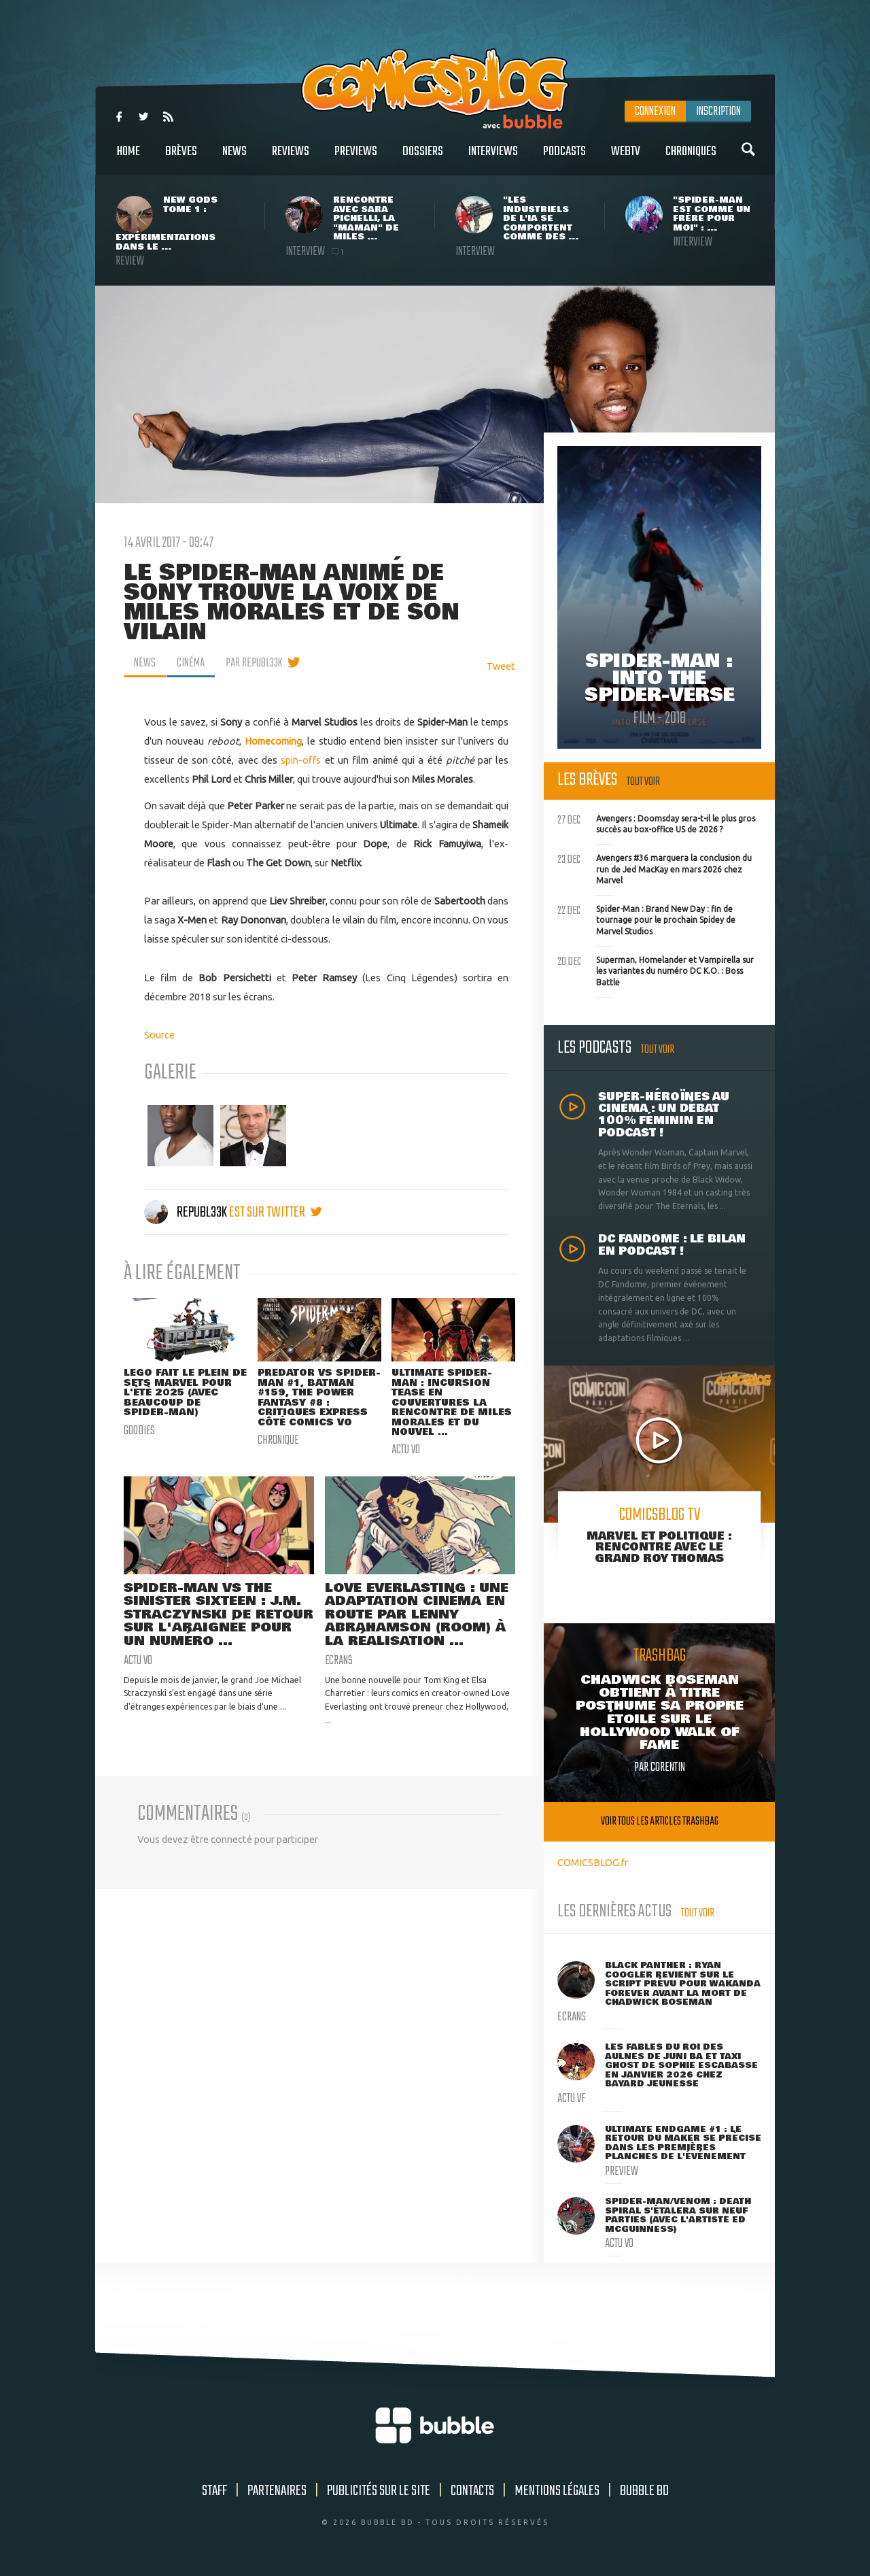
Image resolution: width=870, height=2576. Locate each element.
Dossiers (423, 158)
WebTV (625, 158)
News (234, 158)
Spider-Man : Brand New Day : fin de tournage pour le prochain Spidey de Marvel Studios (646, 919)
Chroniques (691, 158)
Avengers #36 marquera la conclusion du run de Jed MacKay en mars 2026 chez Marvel (654, 868)
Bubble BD (644, 2491)
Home (128, 158)
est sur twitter (275, 1212)
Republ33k (186, 1212)
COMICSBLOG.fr (592, 1862)
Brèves (181, 158)
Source (159, 1034)
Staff (214, 2491)
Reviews (290, 158)
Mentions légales (557, 2491)
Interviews (493, 158)
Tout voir (643, 782)
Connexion (655, 111)
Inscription (718, 111)
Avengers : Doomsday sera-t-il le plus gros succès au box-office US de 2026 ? (656, 822)
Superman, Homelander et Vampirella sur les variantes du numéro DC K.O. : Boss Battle (655, 970)
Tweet (501, 666)
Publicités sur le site (378, 2491)
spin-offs (301, 760)
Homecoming (273, 741)
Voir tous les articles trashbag (659, 1821)
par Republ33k (254, 663)
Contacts (472, 2491)
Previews (356, 158)
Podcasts (564, 158)
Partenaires (277, 2491)
